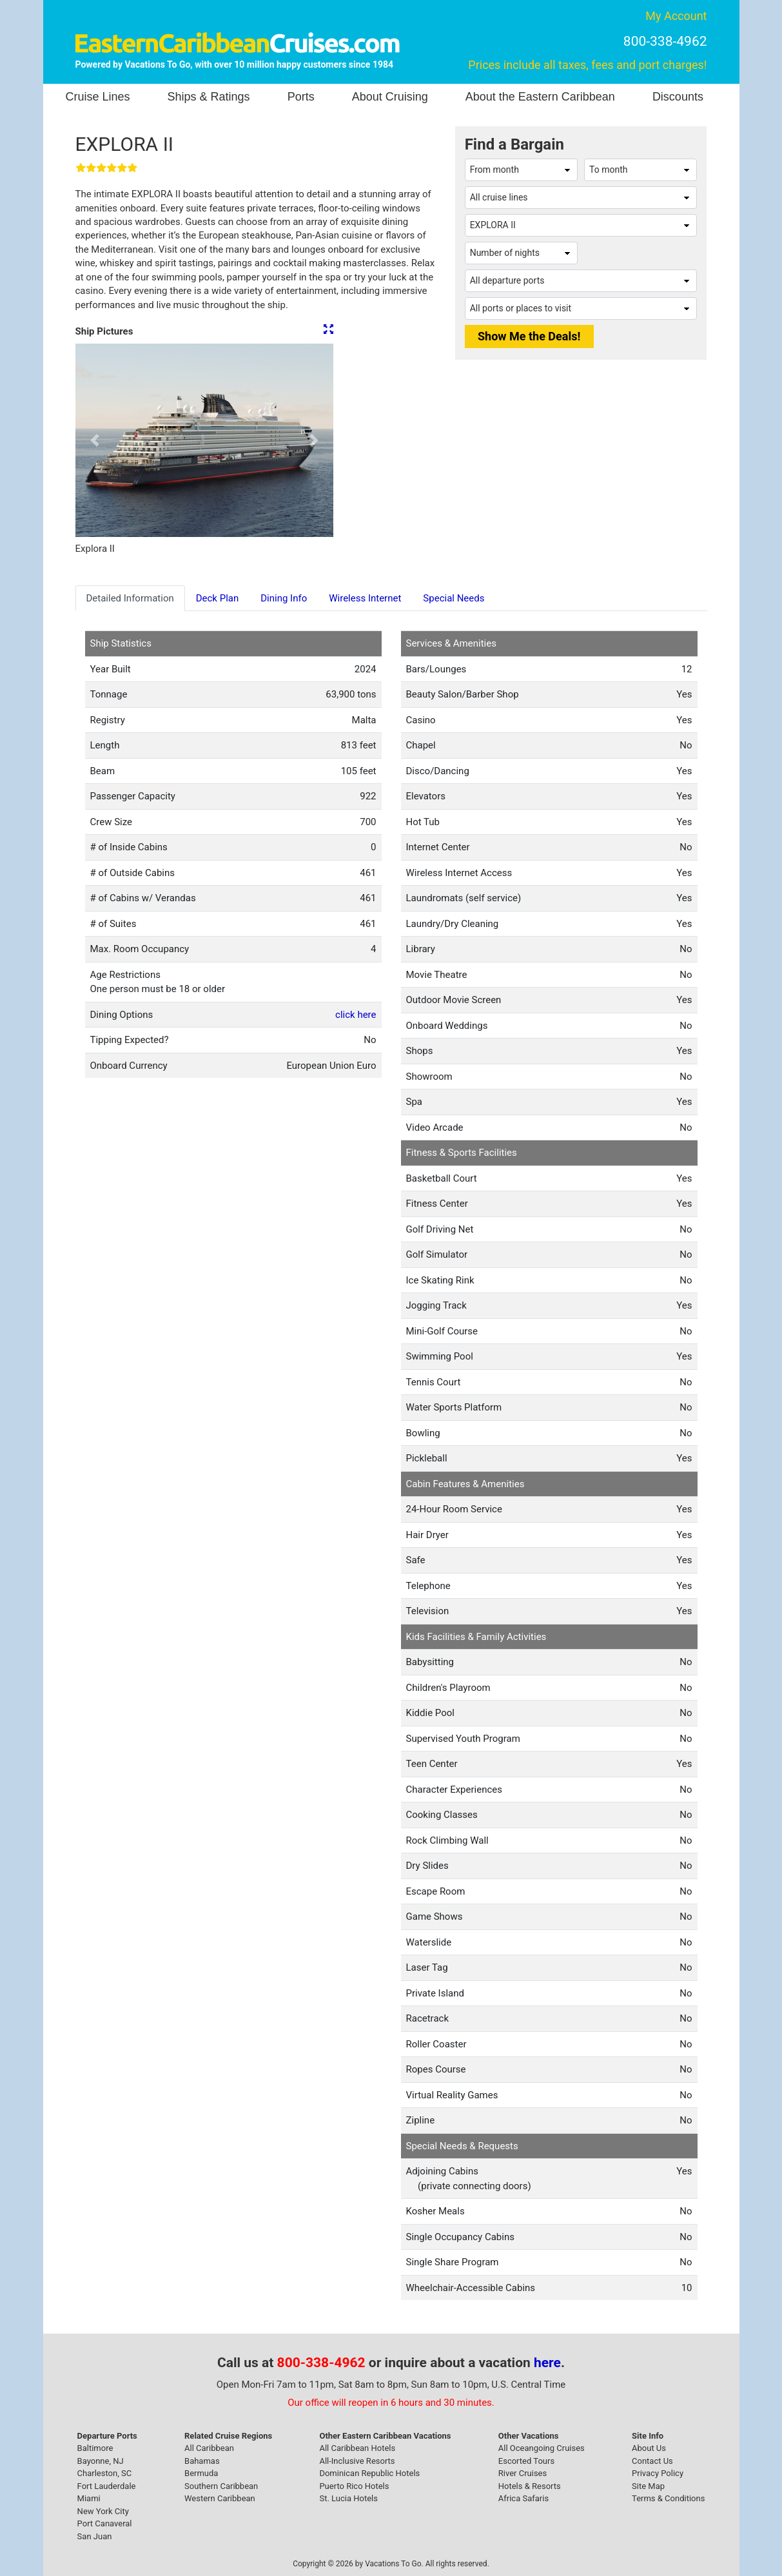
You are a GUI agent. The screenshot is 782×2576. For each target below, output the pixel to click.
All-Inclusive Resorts (357, 2461)
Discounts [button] (677, 96)
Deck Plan (217, 598)
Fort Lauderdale (106, 2486)
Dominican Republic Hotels (369, 2473)
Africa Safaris (523, 2498)
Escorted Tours (526, 2461)
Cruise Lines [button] (98, 96)
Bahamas (202, 2461)
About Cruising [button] (390, 96)
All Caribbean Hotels (357, 2448)
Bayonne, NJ (100, 2461)
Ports (301, 96)
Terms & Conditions (668, 2498)
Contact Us (652, 2461)
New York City (103, 2511)
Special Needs (453, 598)
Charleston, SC (104, 2473)
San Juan (94, 2536)
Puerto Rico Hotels (354, 2486)
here (547, 2362)
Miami (89, 2498)
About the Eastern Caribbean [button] (540, 96)
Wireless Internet (365, 598)
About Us (649, 2448)
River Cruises (522, 2473)
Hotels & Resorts (529, 2486)
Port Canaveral (104, 2523)
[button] (94, 440)
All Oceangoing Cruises (541, 2448)
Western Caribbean (219, 2498)
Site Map (648, 2486)
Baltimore (95, 2448)
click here (355, 1014)
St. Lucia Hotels (348, 2498)
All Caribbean (209, 2448)
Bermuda (201, 2473)
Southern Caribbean (221, 2486)
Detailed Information (130, 598)
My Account (676, 16)
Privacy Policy (657, 2473)
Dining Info (283, 598)
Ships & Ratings (209, 96)
